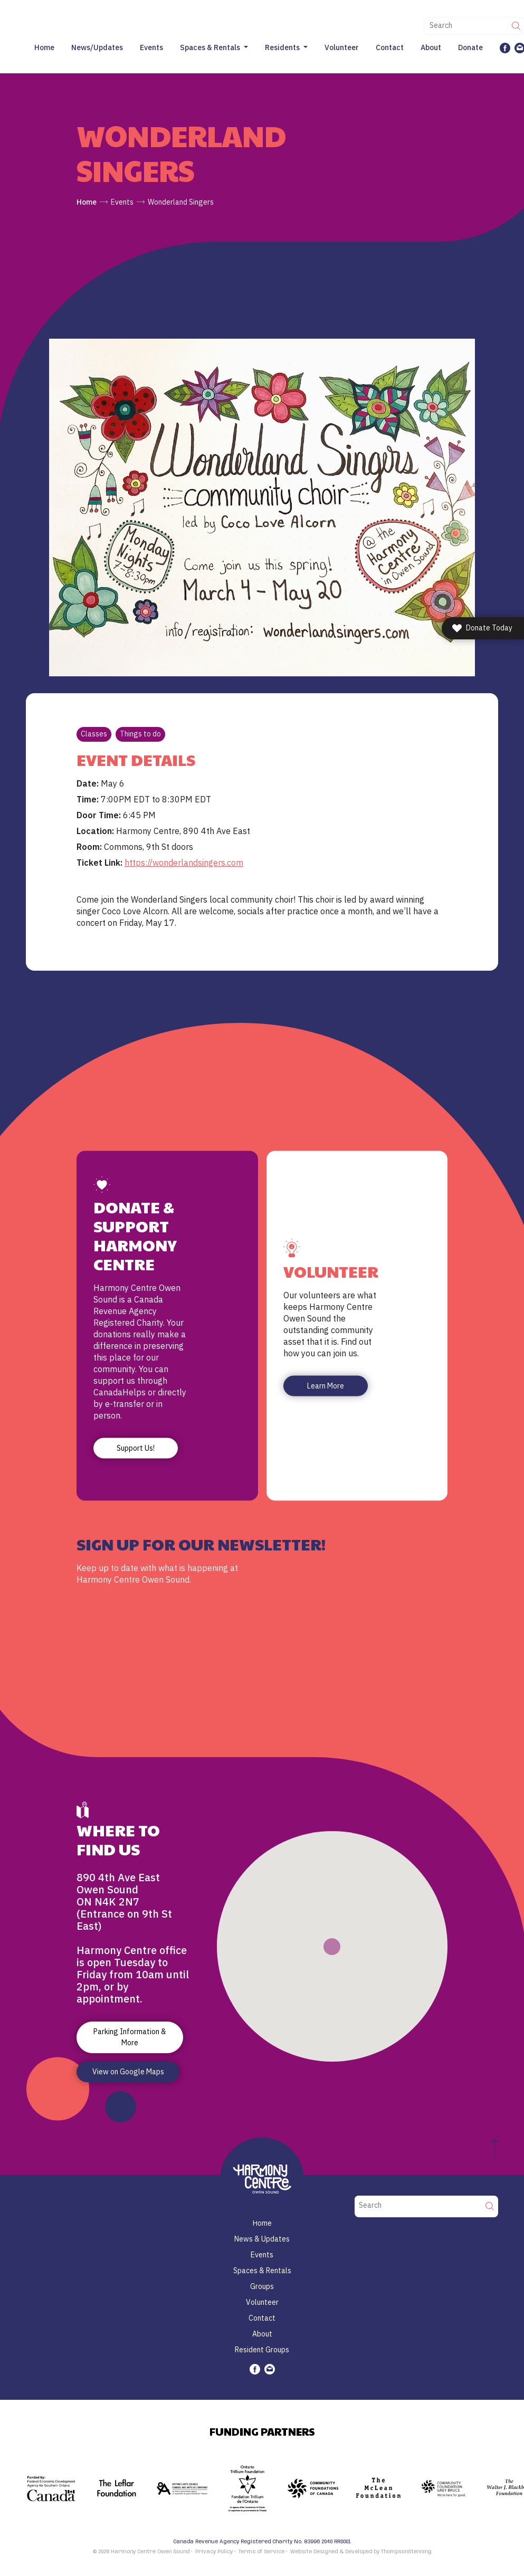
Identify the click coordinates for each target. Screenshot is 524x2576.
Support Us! (136, 1447)
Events (151, 47)
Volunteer (342, 47)
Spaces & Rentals (210, 47)
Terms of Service (261, 2551)
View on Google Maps (128, 2071)
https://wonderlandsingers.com (184, 862)
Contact (390, 47)
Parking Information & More (129, 2037)
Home (44, 47)
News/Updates (97, 47)
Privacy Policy (214, 2551)
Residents (282, 47)
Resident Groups (262, 2349)
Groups (262, 2286)
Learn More (325, 1386)
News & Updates (262, 2239)
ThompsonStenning (406, 2551)
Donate (470, 47)
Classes (94, 734)
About (431, 47)
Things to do (140, 734)
